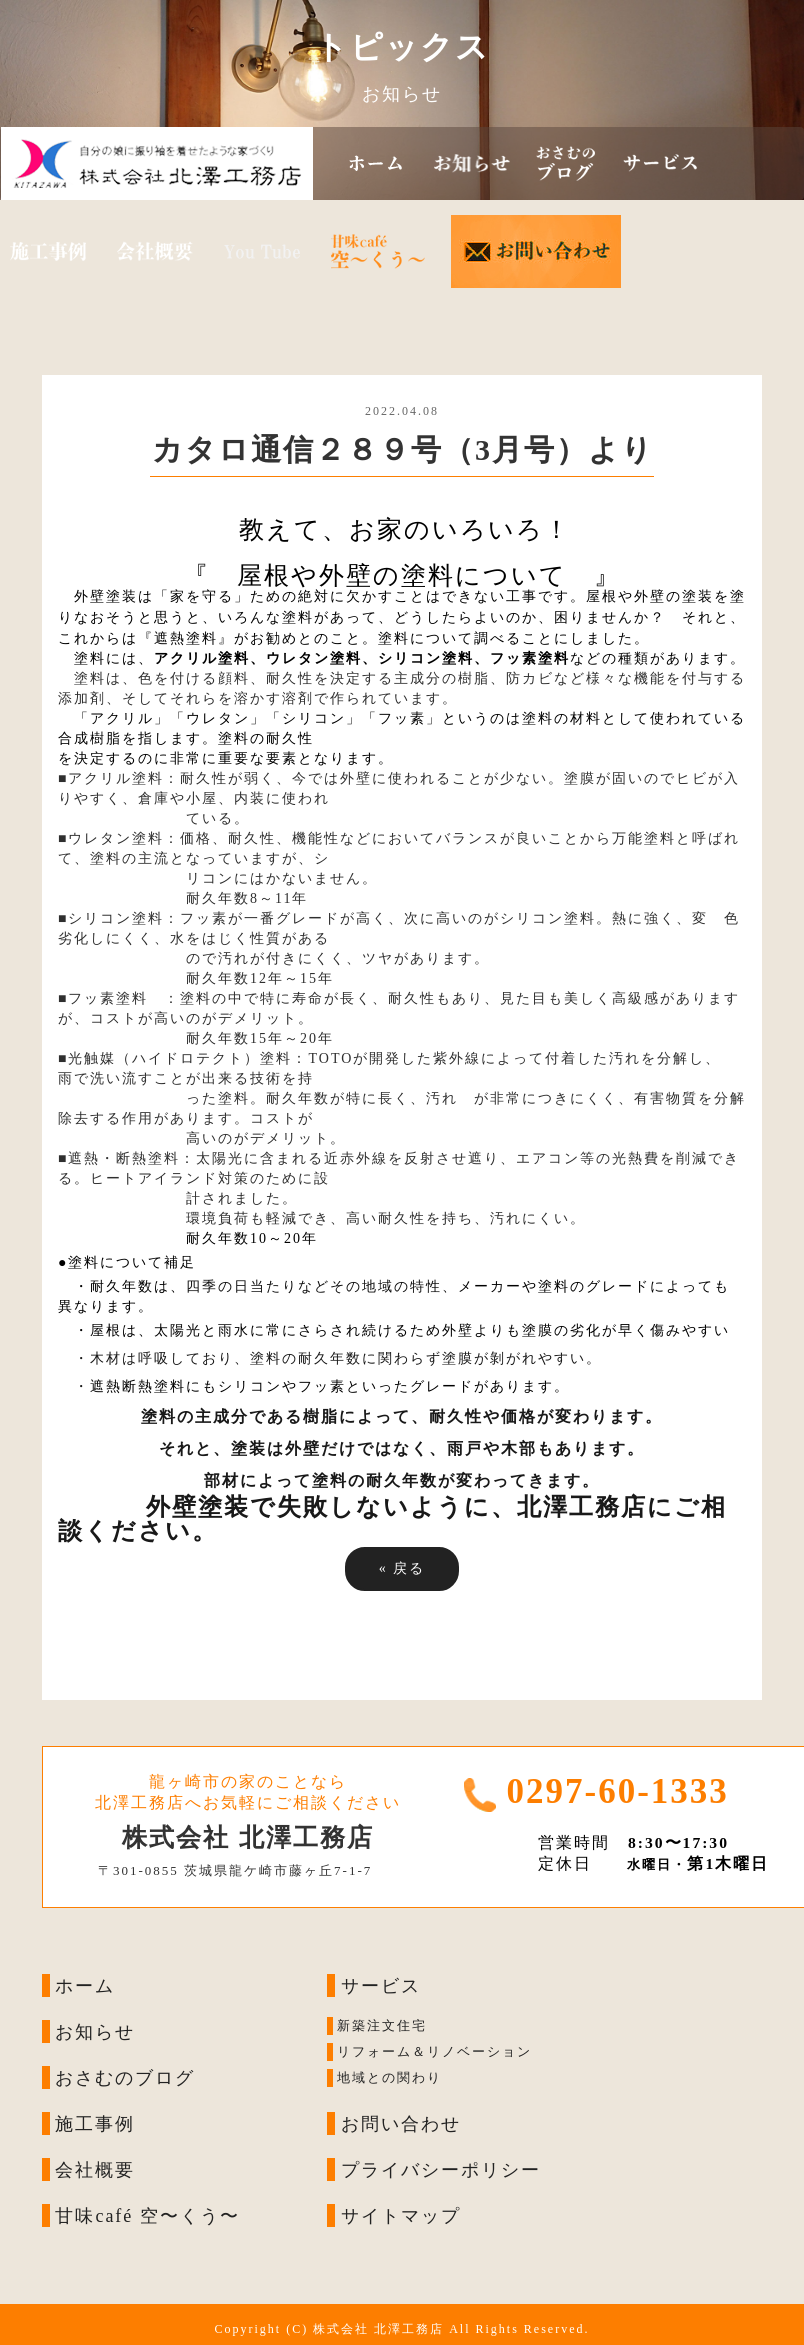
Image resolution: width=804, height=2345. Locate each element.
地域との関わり (389, 2078)
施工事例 (95, 2124)
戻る (402, 1568)
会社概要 (95, 2170)
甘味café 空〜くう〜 (147, 2216)
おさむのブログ (125, 2078)
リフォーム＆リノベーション (434, 2052)
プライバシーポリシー (441, 2170)
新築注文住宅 (382, 2026)
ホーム (85, 1986)
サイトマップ (401, 2216)
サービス (381, 1986)
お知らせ (95, 2032)
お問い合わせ (401, 2124)
